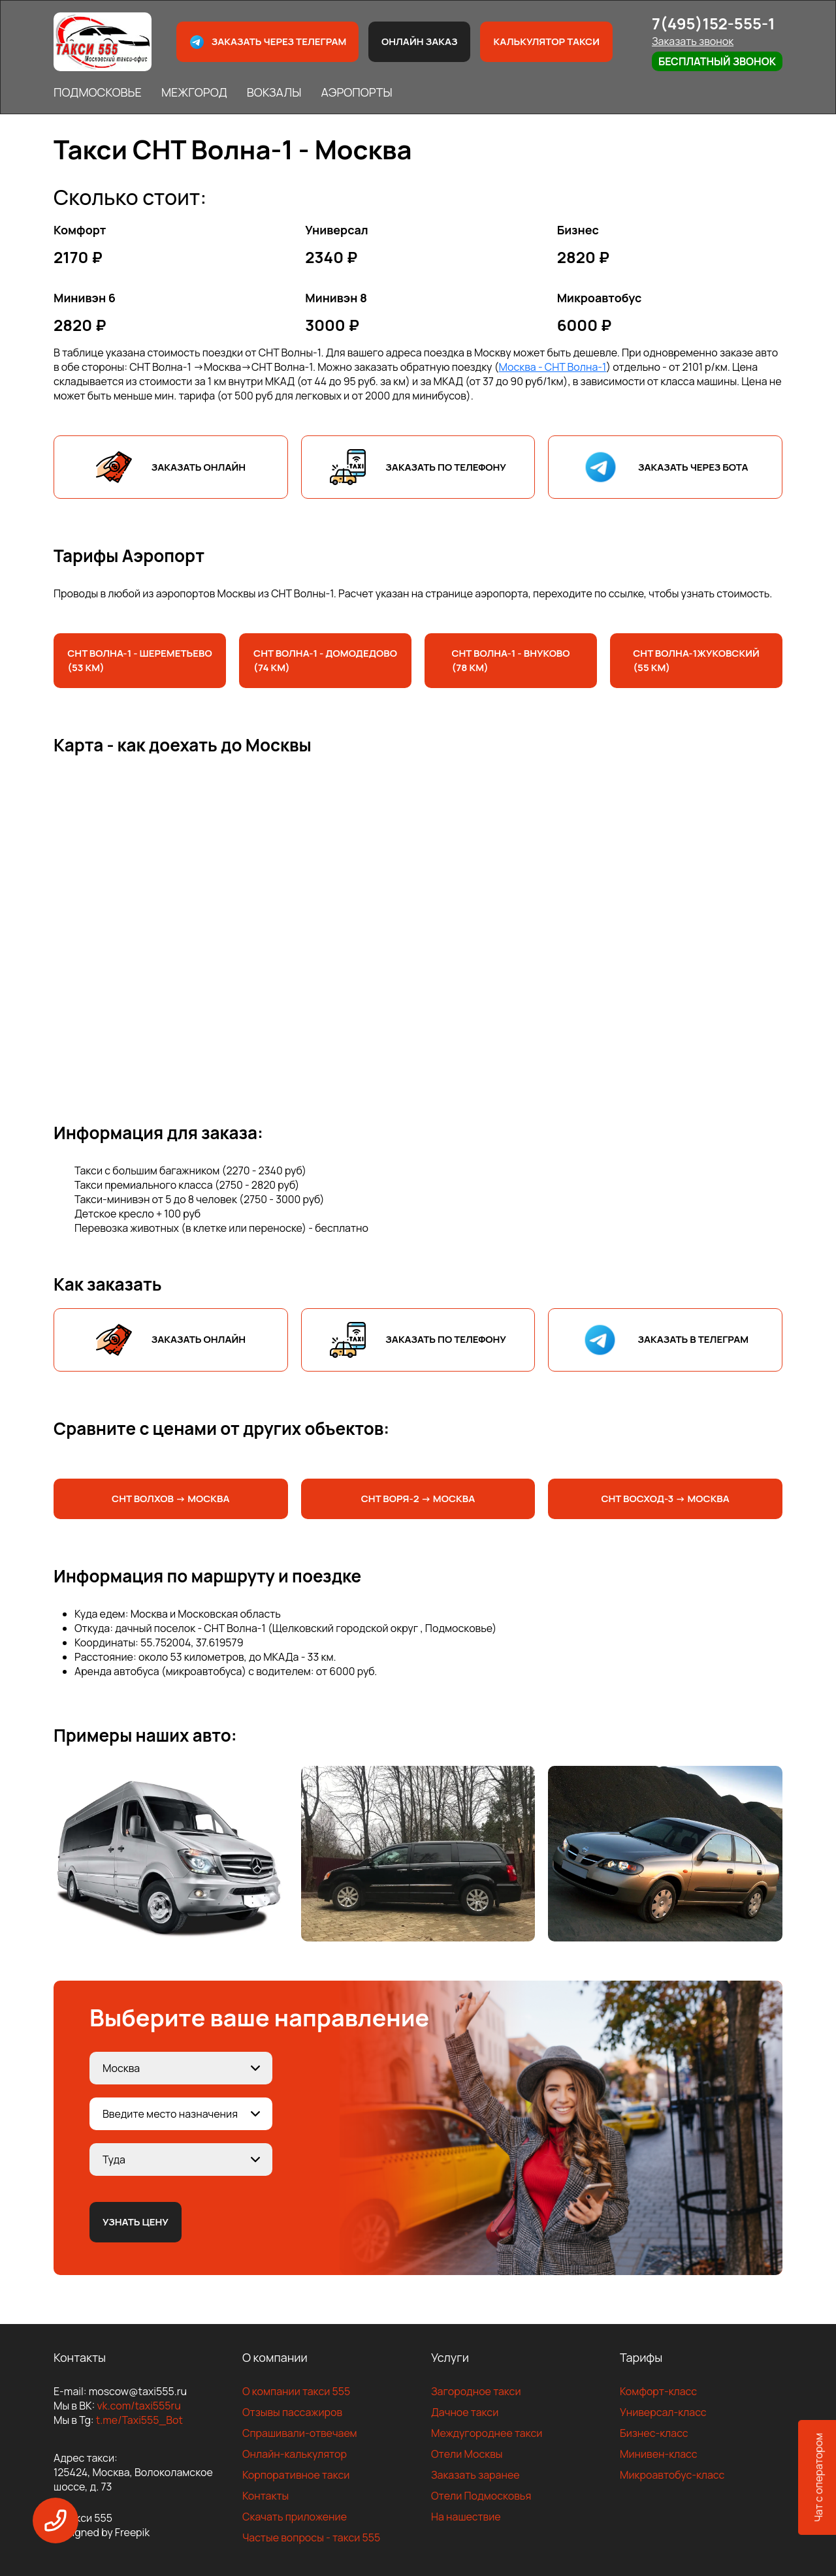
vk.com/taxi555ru (138, 2405)
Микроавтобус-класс (672, 2475)
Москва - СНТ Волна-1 (553, 367)
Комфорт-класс (658, 2391)
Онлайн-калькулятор (294, 2454)
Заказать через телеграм (268, 42)
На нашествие (466, 2516)
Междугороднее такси (486, 2433)
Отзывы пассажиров (292, 2412)
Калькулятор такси (546, 41)
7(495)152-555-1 (713, 23)
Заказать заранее (475, 2475)
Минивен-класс (659, 2454)
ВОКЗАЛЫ (274, 92)
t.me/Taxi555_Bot (139, 2420)
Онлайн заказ (419, 41)
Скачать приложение (294, 2516)
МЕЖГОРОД (194, 92)
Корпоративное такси (295, 2475)
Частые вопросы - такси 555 (311, 2537)
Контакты (265, 2496)
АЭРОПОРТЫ (356, 92)
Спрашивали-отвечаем (299, 2433)
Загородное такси (476, 2391)
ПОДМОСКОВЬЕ (98, 92)
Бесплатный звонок (717, 61)
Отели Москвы (467, 2454)
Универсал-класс (663, 2412)
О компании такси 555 (296, 2391)
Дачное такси (464, 2412)
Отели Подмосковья (481, 2496)
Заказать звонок (692, 41)
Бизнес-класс (654, 2433)
